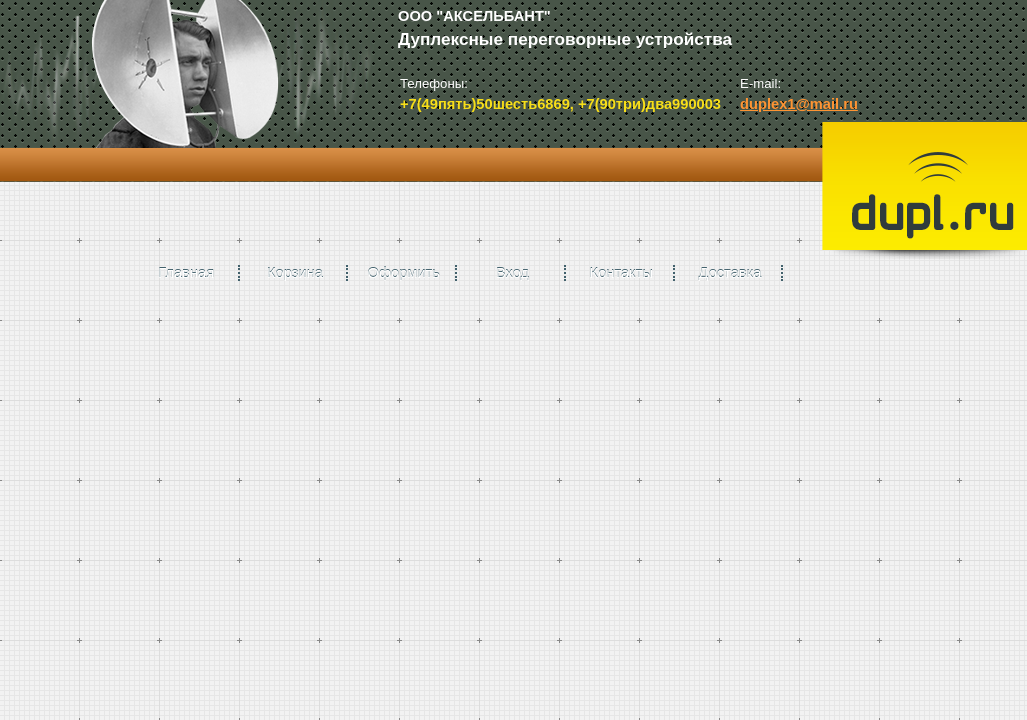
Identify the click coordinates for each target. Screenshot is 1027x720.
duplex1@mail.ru (799, 104)
